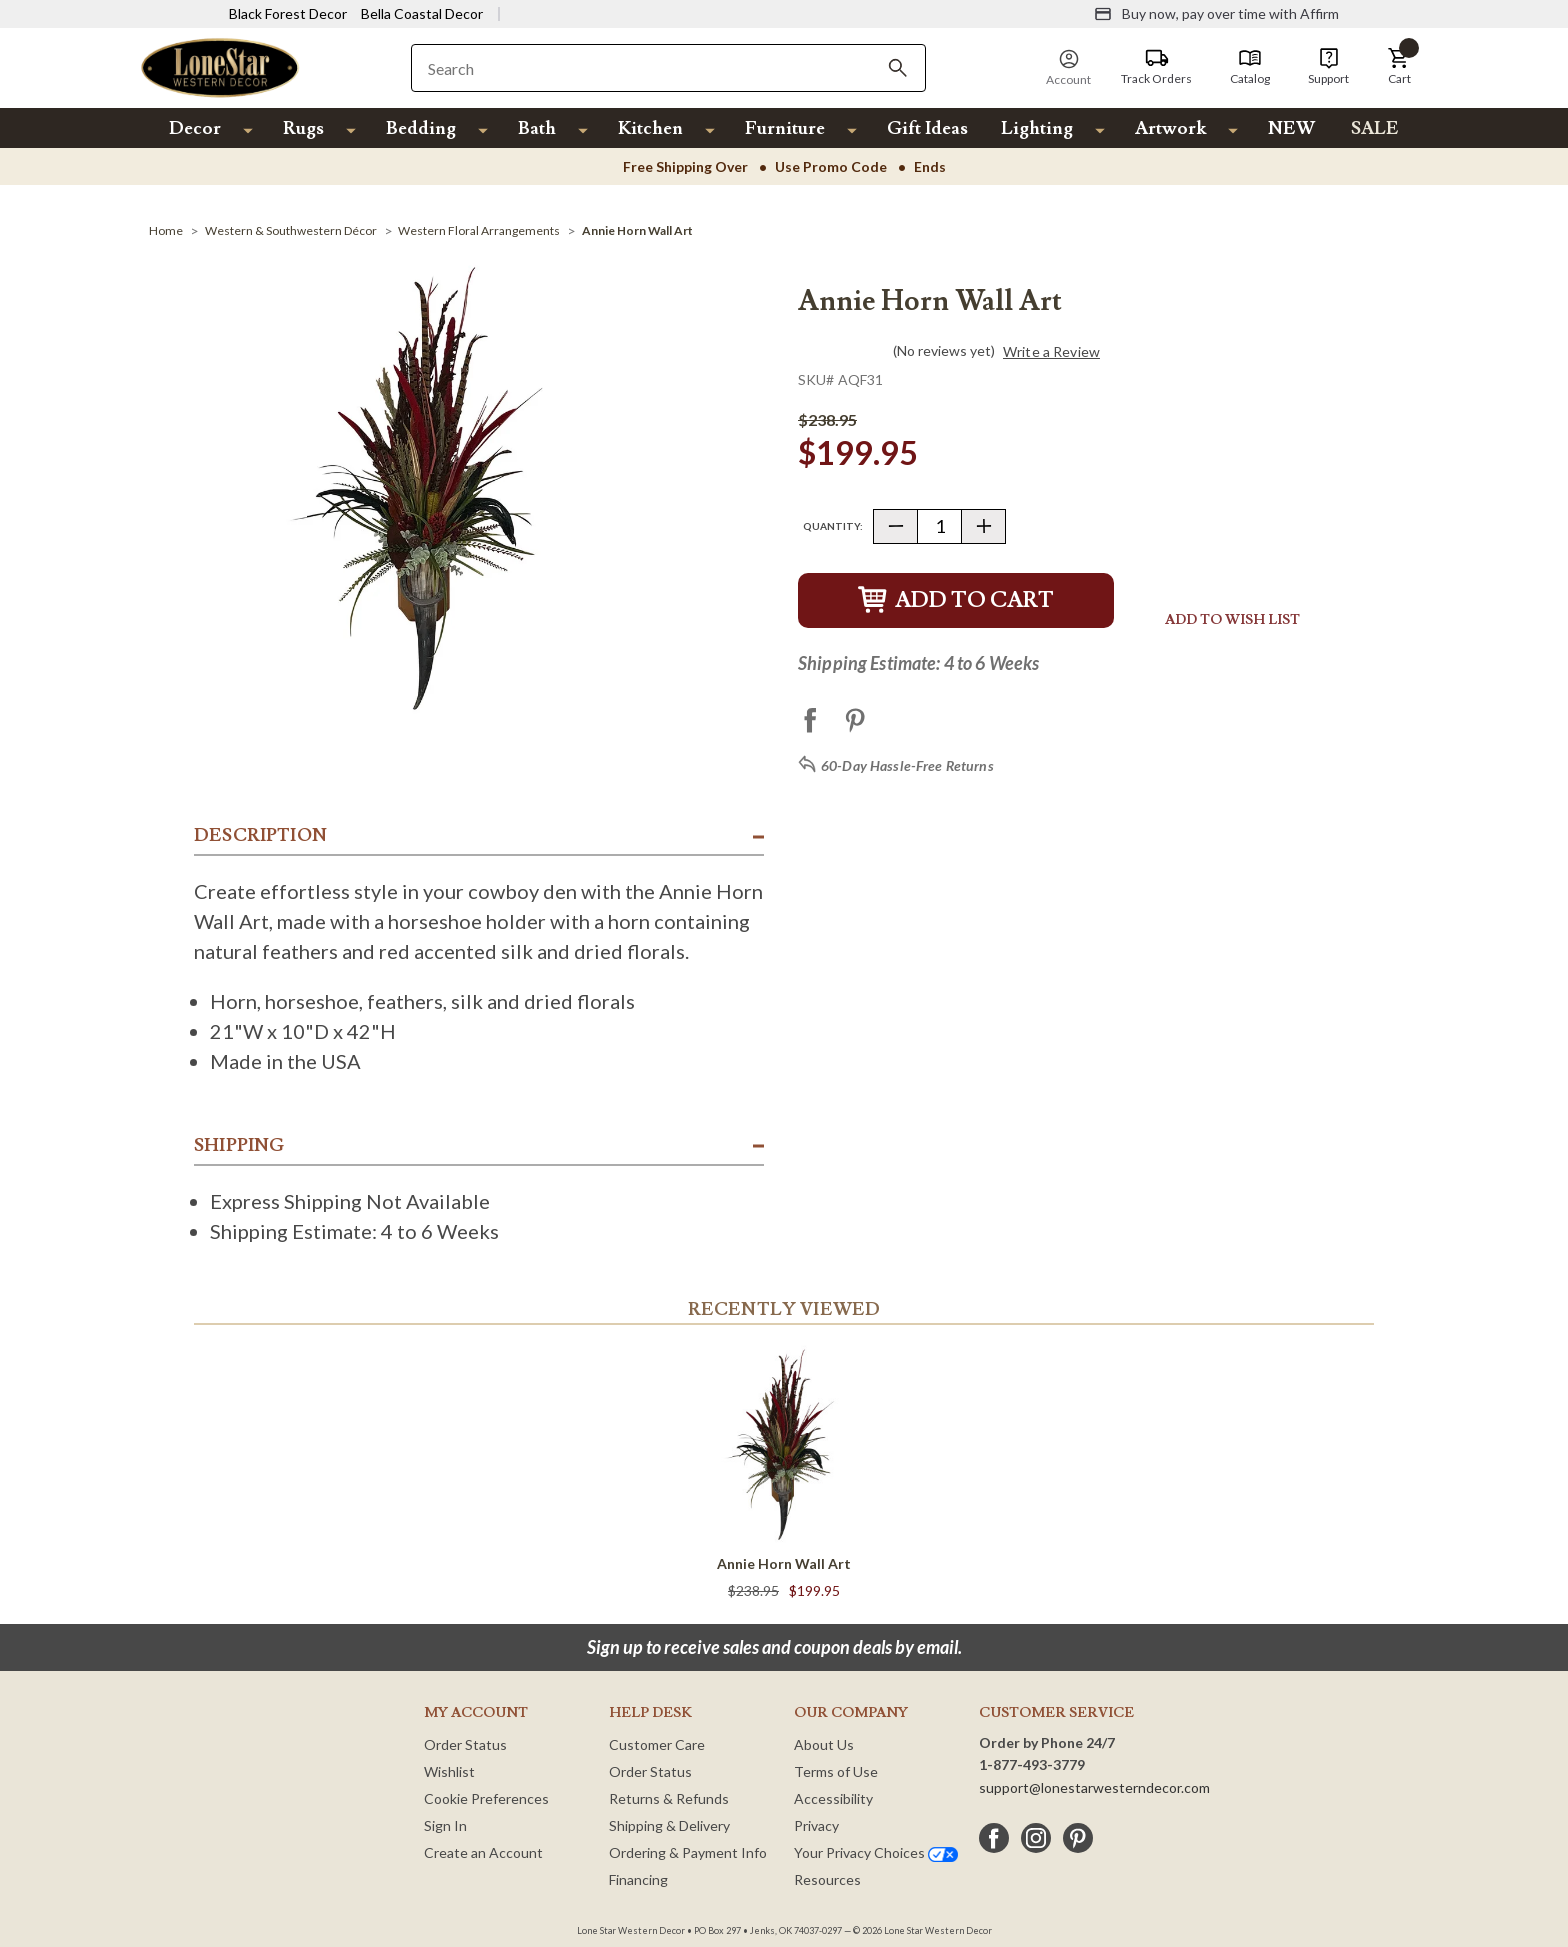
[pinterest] (1078, 1838)
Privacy (816, 1825)
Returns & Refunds (669, 1798)
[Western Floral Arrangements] (479, 230)
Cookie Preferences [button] (486, 1798)
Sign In (445, 1825)
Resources (827, 1879)
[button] (1399, 67)
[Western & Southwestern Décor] (291, 230)
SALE (1375, 128)
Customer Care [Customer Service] (657, 1744)
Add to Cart (956, 600)
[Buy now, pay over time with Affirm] (1216, 14)
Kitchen (650, 128)
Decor (195, 128)
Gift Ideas (927, 128)
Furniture (785, 128)
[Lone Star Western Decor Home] (220, 66)
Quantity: (833, 526)
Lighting (1037, 128)
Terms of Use (836, 1771)
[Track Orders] (1156, 67)
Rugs (303, 128)
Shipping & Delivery (669, 1825)
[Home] (166, 230)
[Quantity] (939, 526)
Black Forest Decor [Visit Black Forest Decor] (288, 13)
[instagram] (1036, 1838)
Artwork (1170, 128)
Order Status (465, 1744)
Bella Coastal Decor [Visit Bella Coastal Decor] (422, 13)
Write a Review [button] (1051, 352)
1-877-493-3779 (1032, 1764)
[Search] (898, 68)
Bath (537, 128)
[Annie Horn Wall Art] (637, 230)
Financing (638, 1879)
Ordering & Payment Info (688, 1852)
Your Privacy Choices (876, 1852)
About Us (824, 1744)
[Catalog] (1250, 67)
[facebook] (994, 1838)
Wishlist (449, 1771)
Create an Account (483, 1852)
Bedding (421, 128)
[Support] (1328, 67)
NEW (1291, 128)
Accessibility (833, 1798)
